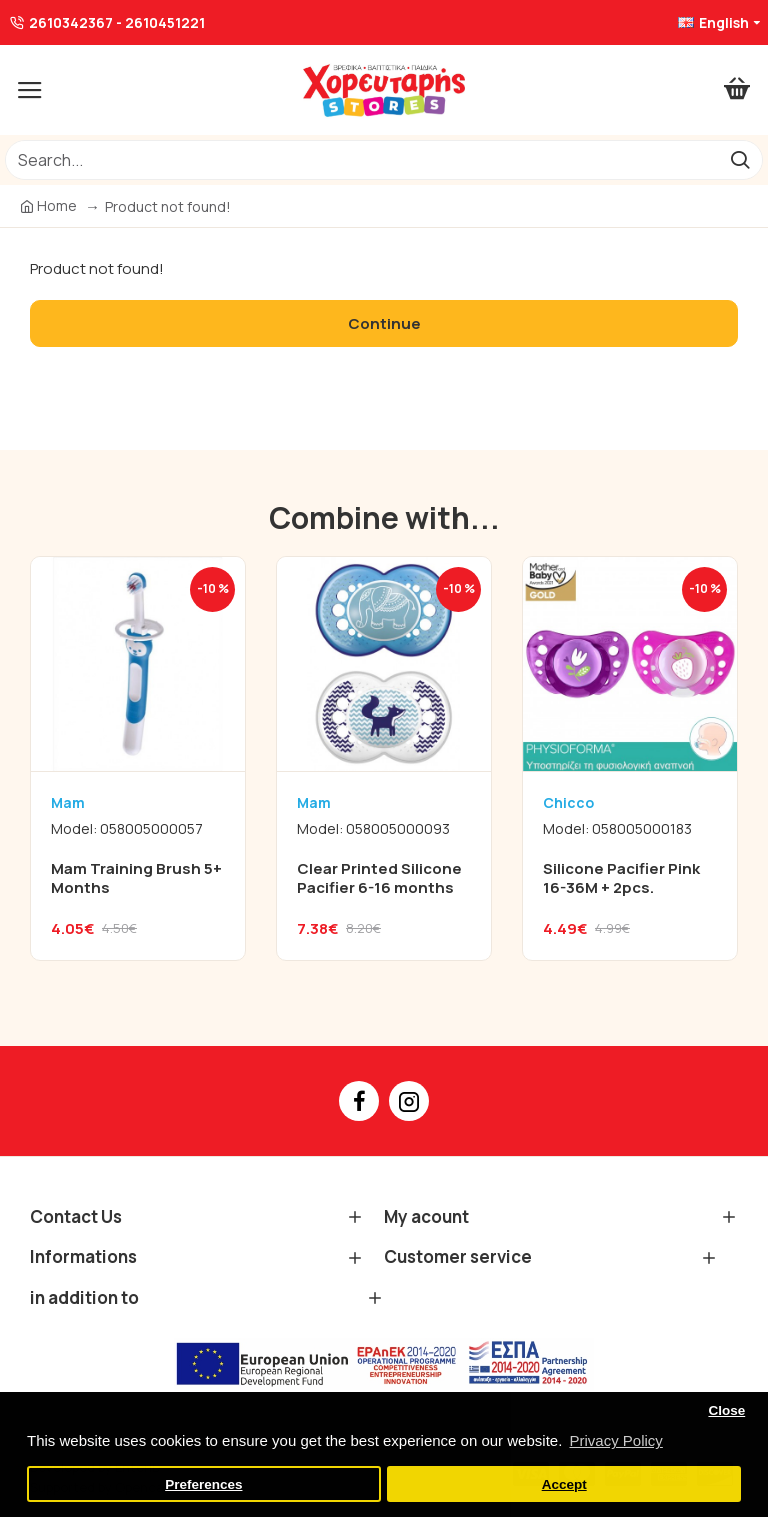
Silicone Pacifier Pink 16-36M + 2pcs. (621, 878)
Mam (68, 802)
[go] (739, 160)
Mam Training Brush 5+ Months (136, 878)
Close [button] (726, 1410)
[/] (361, 160)
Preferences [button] (203, 1484)
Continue (384, 323)
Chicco (568, 802)
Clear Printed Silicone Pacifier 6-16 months (379, 878)
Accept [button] (564, 1484)
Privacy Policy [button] (615, 1440)
